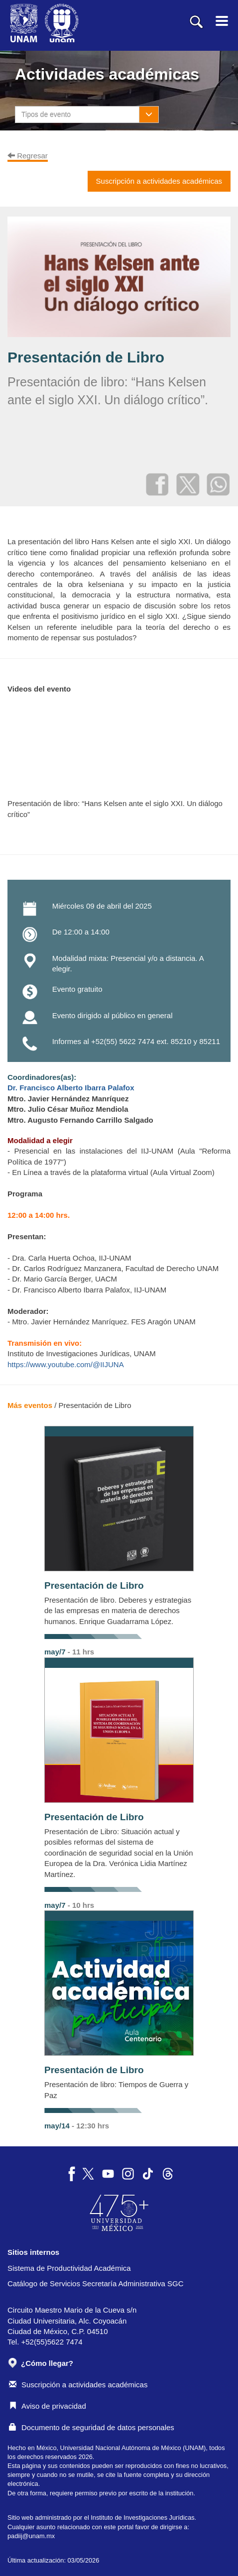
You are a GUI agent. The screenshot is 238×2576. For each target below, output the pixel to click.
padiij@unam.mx (31, 2536)
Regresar (27, 155)
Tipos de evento (46, 114)
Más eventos (29, 1405)
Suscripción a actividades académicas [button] (159, 181)
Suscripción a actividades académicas (78, 2384)
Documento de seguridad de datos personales (91, 2427)
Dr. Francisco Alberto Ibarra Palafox (70, 1087)
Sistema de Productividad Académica (69, 2268)
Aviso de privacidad (47, 2406)
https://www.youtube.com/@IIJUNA (65, 1364)
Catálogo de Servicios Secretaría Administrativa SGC (95, 2283)
